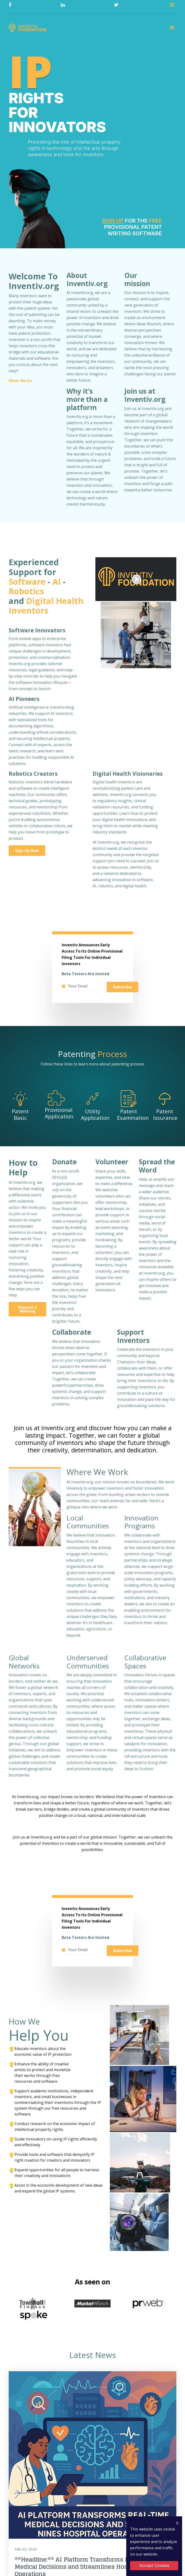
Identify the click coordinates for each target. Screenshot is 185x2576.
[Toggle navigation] (172, 5)
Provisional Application (59, 1113)
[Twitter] (116, 5)
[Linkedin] (63, 5)
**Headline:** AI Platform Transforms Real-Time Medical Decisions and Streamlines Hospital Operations (85, 2555)
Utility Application (95, 1115)
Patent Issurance (165, 1115)
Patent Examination (133, 1115)
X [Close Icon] (177, 2523)
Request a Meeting (27, 1309)
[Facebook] (10, 5)
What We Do (20, 381)
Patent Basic (20, 1115)
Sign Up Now (27, 850)
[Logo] (28, 28)
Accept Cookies (154, 2565)
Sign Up (113, 221)
